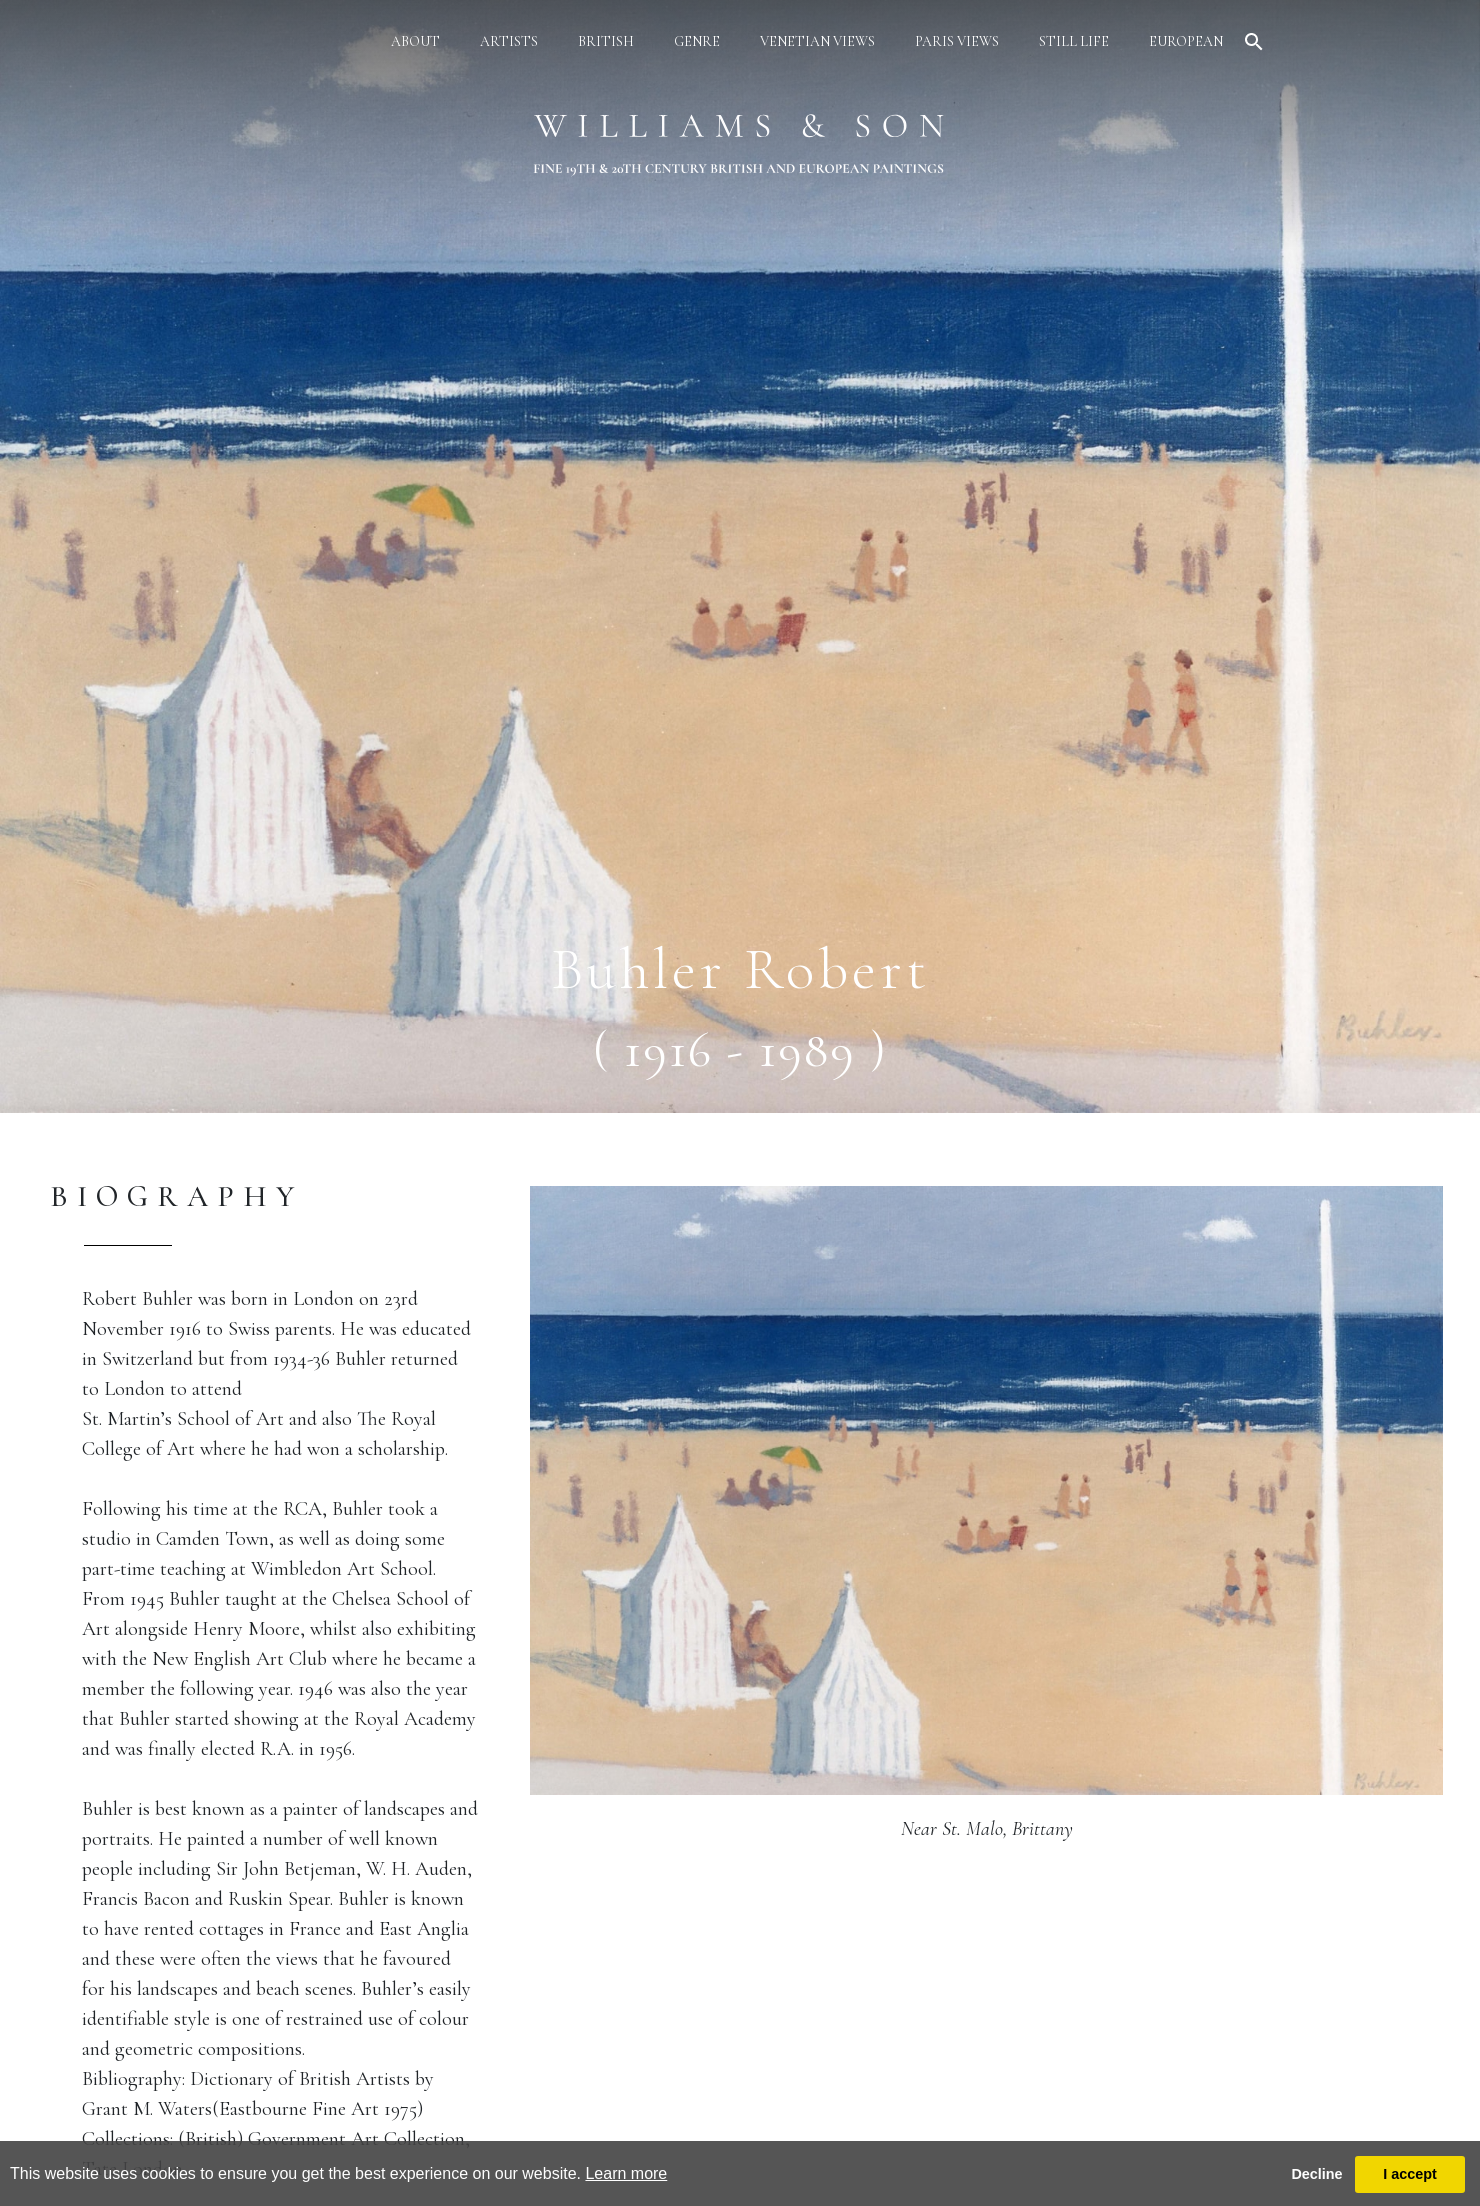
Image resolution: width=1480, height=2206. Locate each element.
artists (509, 41)
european (1186, 41)
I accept (1410, 2174)
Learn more (626, 2173)
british (606, 41)
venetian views (817, 41)
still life (1074, 41)
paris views (957, 41)
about (415, 41)
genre (697, 41)
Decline (1316, 2174)
